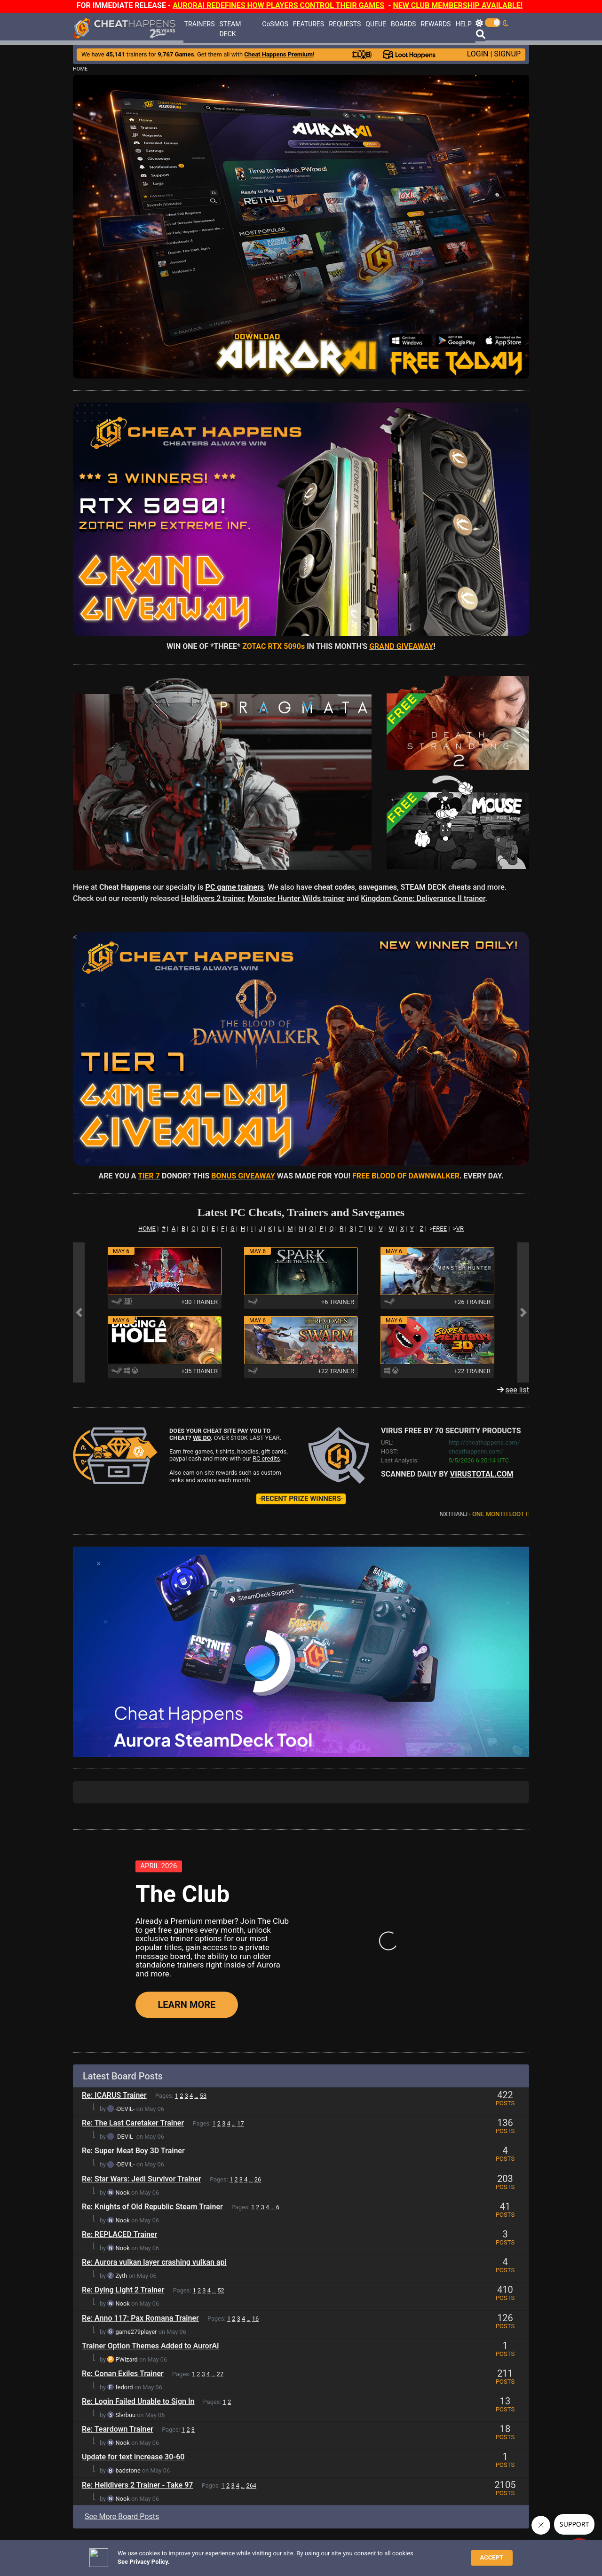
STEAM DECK (230, 29)
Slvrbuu (126, 2216)
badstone (128, 2271)
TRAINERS (199, 24)
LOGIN (478, 53)
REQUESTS (345, 24)
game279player (136, 2132)
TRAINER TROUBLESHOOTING (157, 2559)
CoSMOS (275, 24)
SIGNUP (507, 53)
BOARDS (403, 24)
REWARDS (435, 24)
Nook (123, 1993)
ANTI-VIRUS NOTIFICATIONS (155, 2567)
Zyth (121, 2076)
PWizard (127, 2160)
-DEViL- (125, 1909)
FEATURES (308, 24)
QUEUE (375, 24)
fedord (124, 2188)
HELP (463, 24)
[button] (301, 225)
